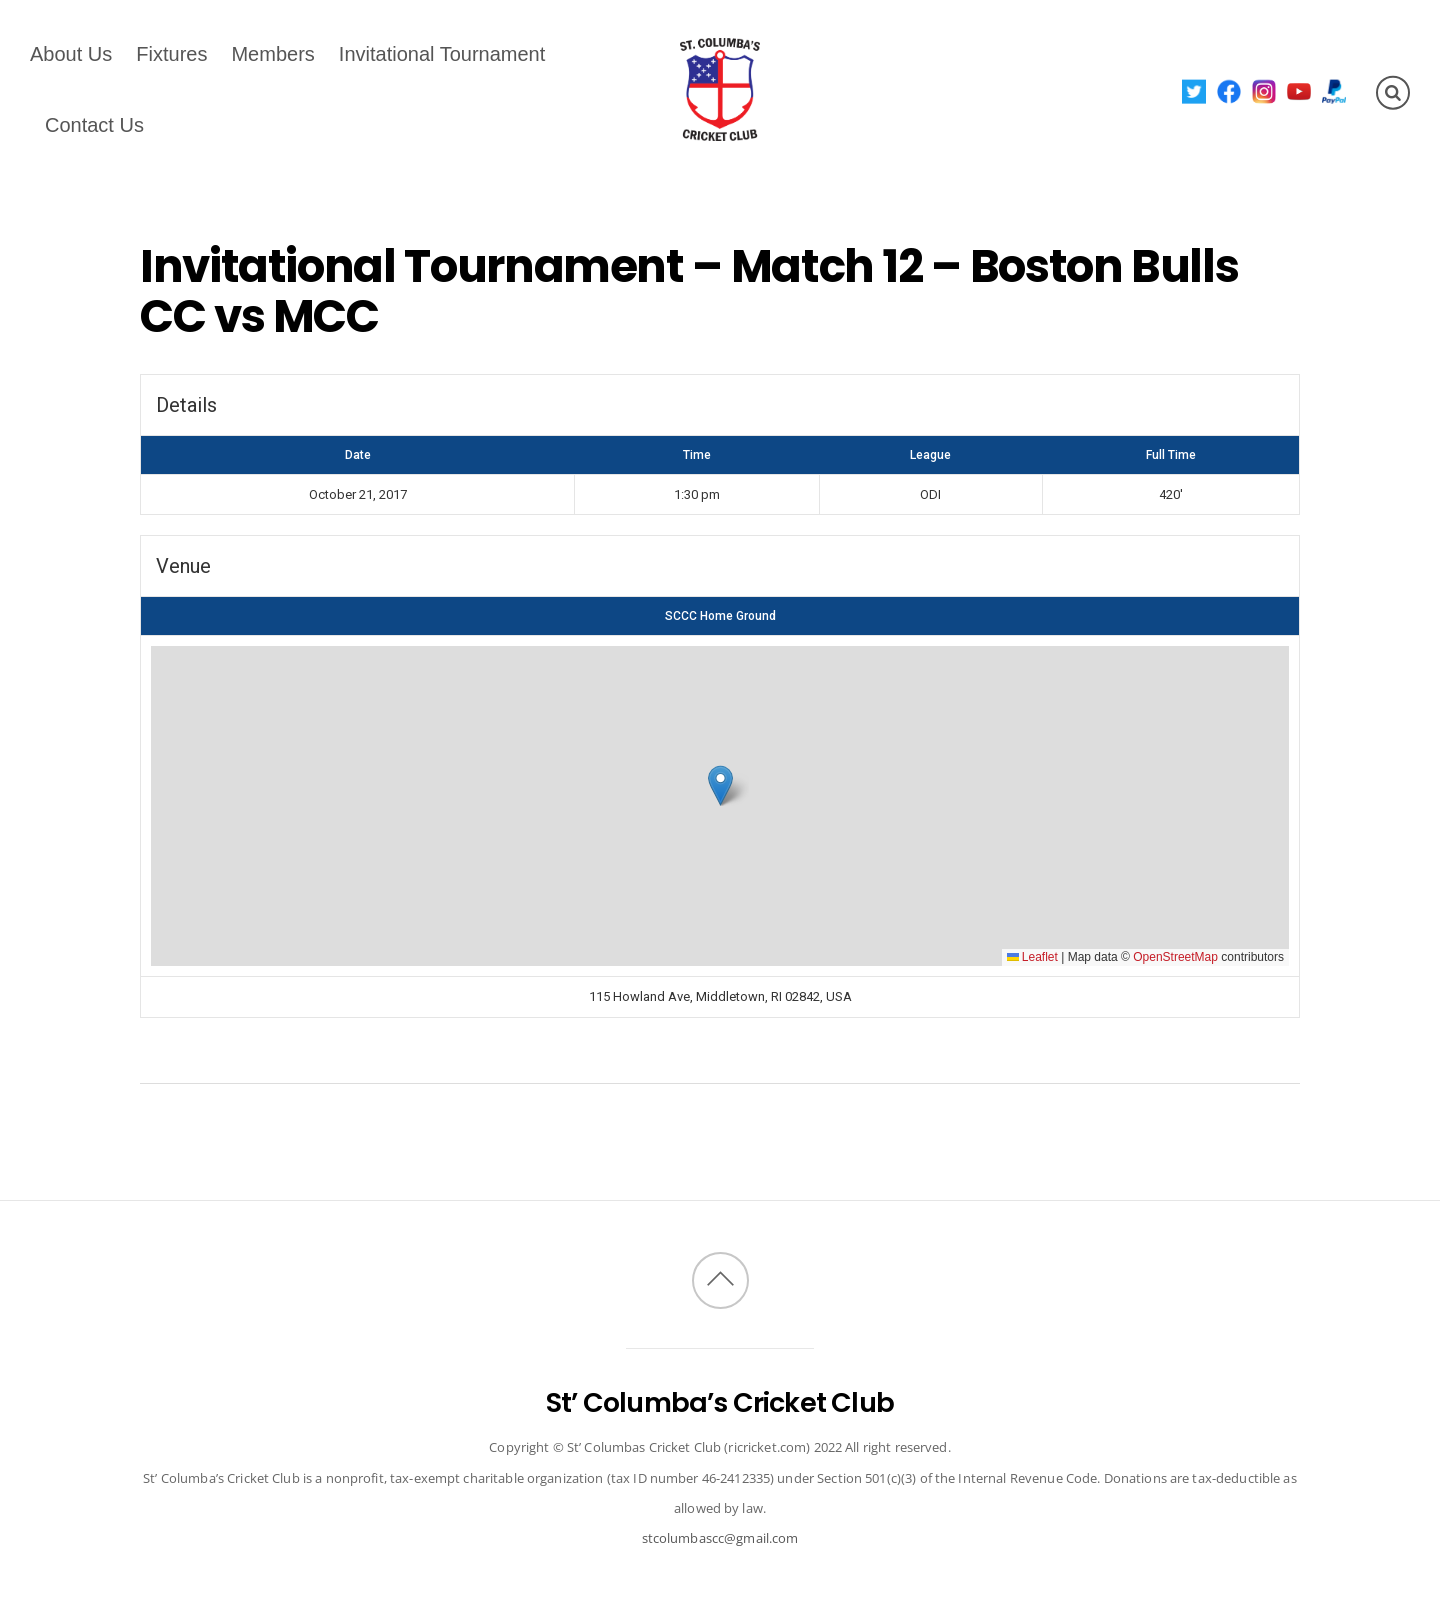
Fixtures (171, 54)
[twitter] (1194, 90)
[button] (720, 785)
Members (272, 54)
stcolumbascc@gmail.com (720, 1538)
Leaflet (1032, 957)
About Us (71, 54)
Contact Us (94, 125)
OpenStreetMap (1175, 957)
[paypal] (1334, 90)
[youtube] (1299, 90)
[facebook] (1229, 90)
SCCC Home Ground (720, 616)
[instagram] (1264, 90)
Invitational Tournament (442, 54)
